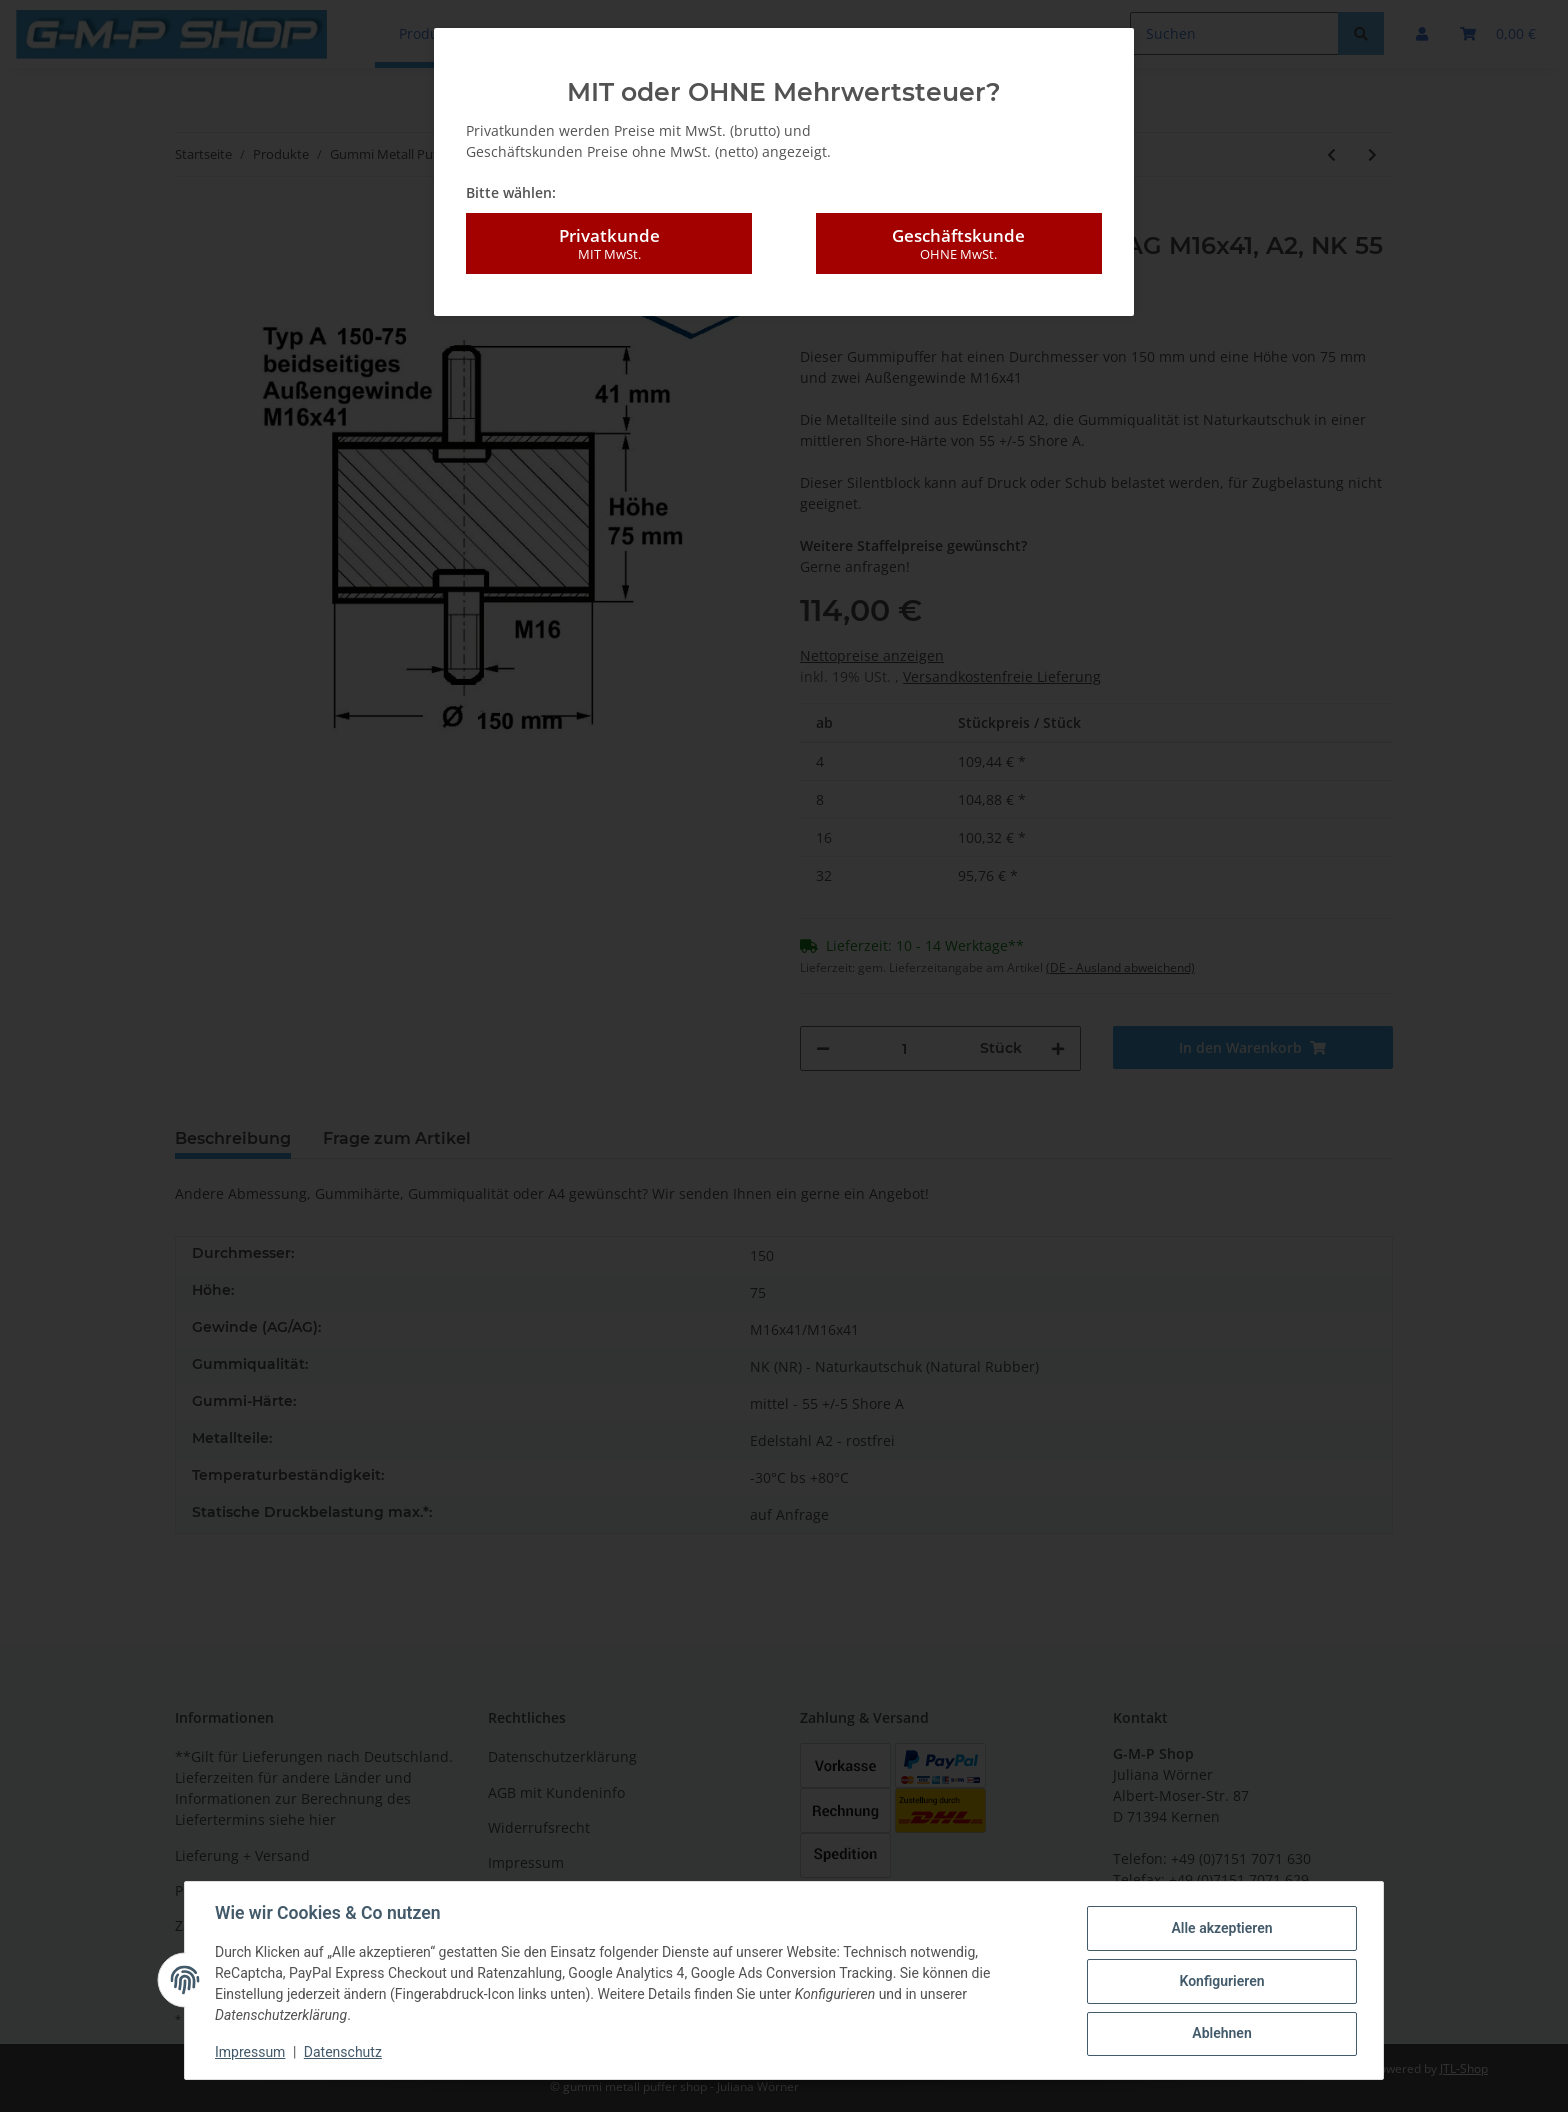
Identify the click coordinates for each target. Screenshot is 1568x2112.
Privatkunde (609, 244)
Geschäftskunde (959, 244)
